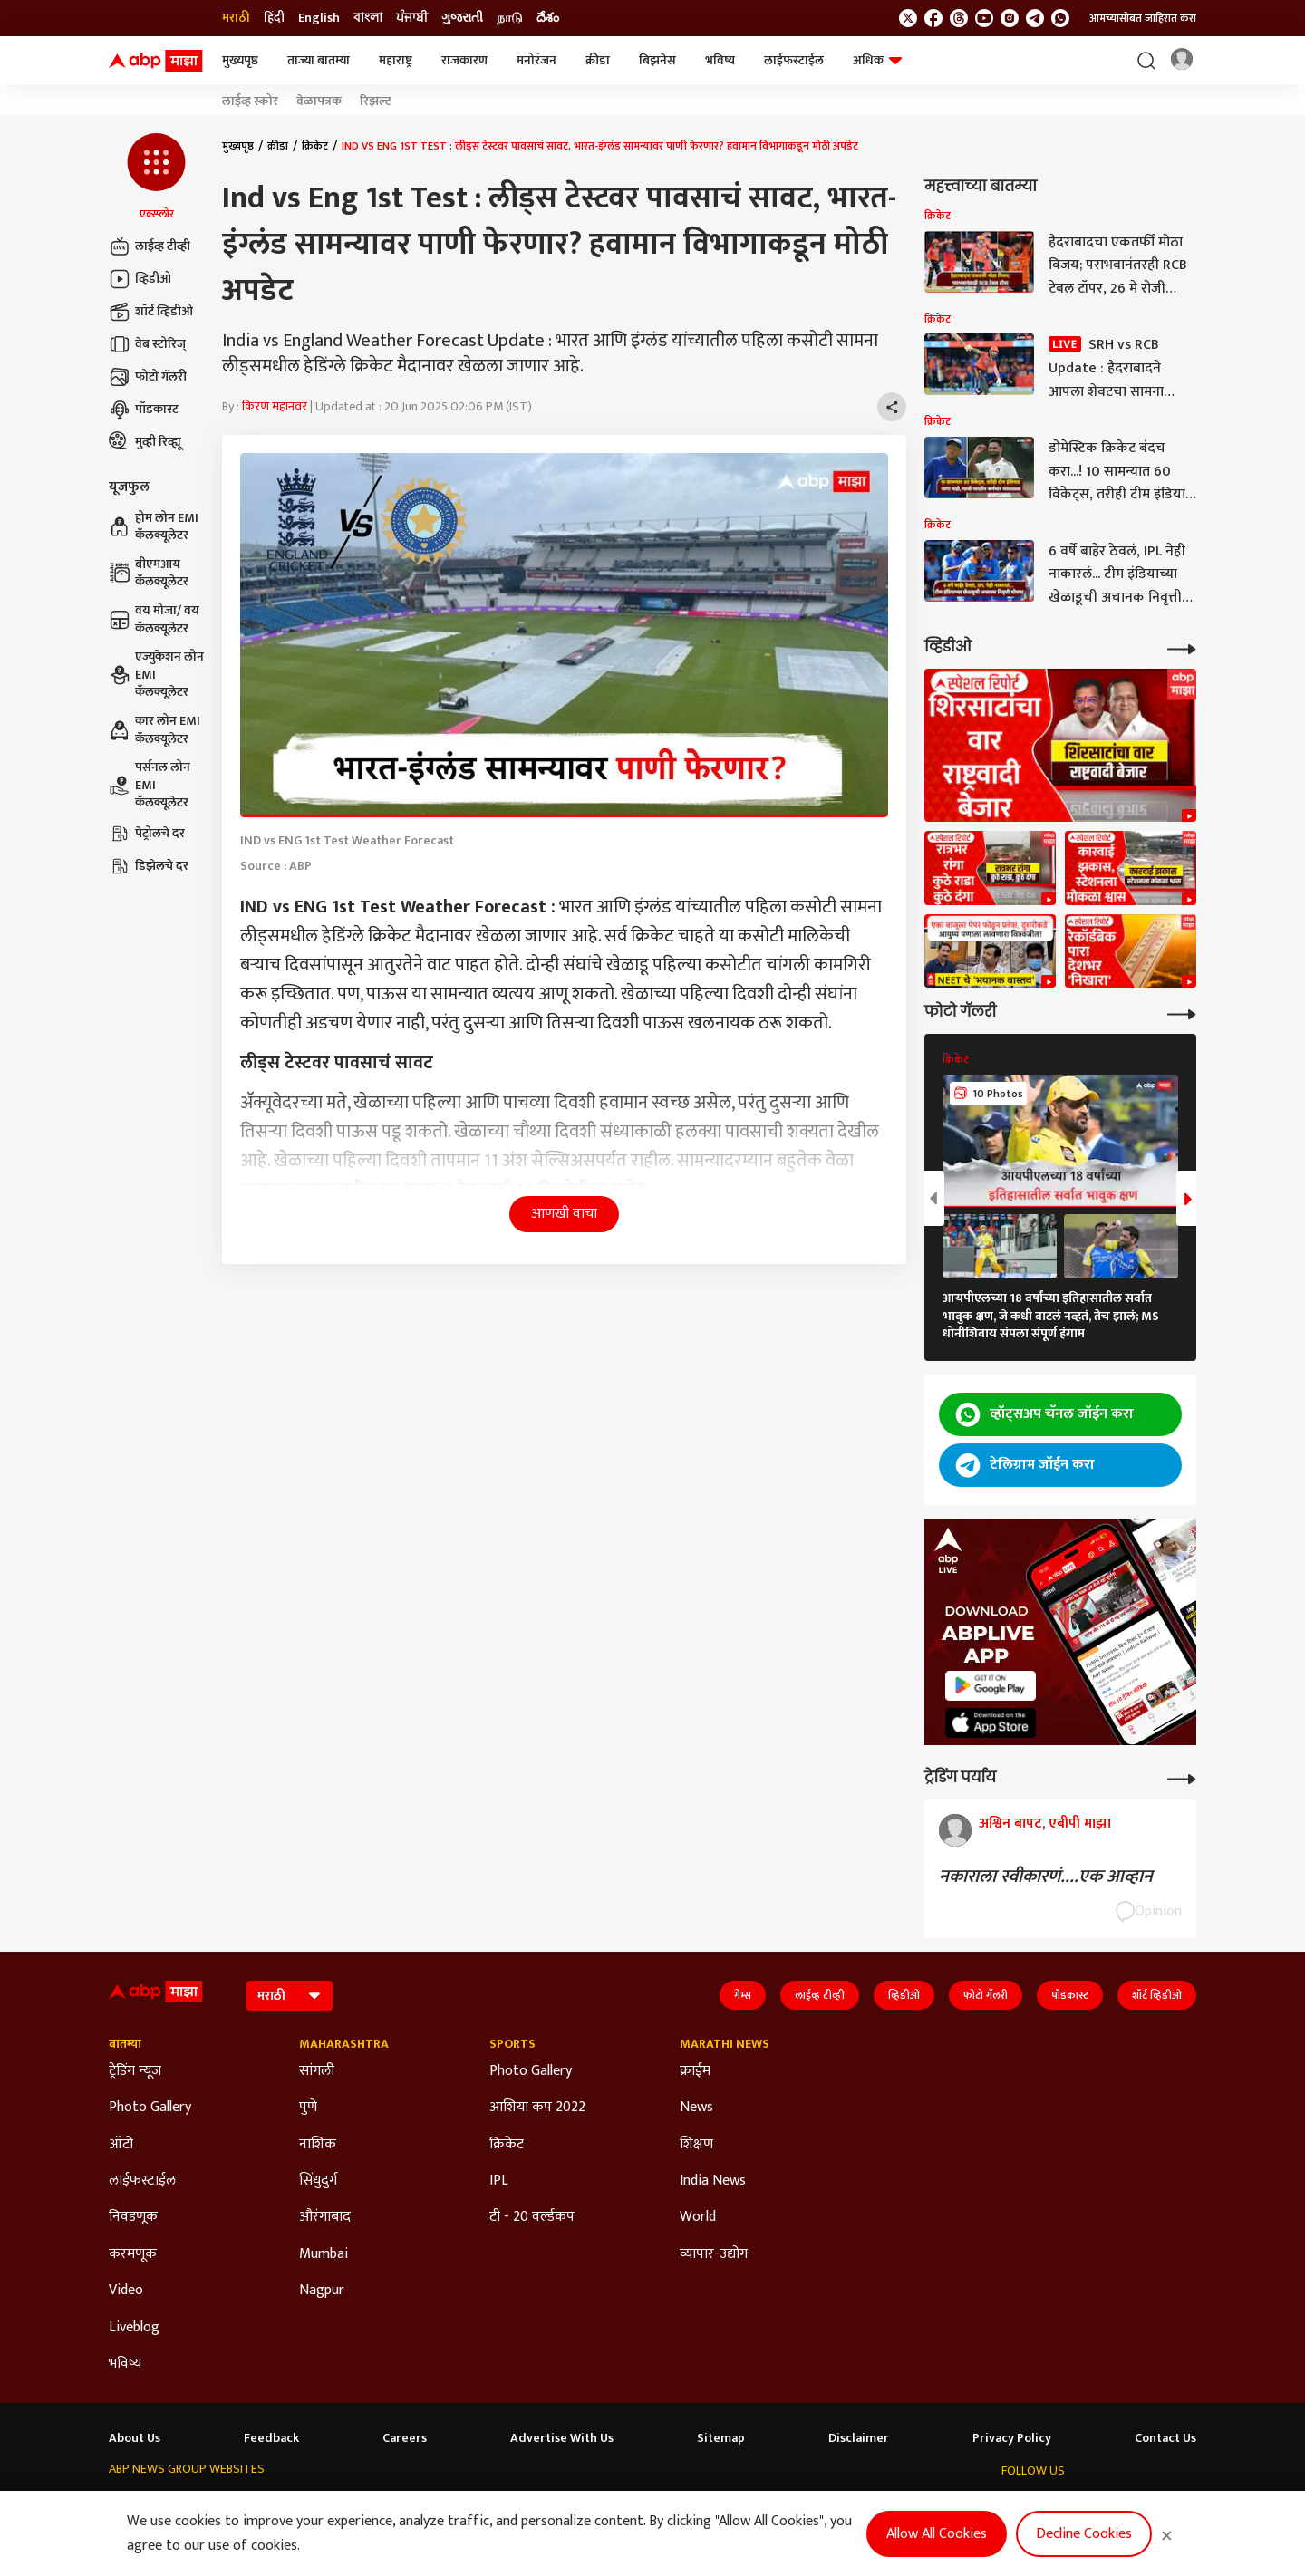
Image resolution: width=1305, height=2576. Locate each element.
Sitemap (721, 2438)
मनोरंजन (536, 60)
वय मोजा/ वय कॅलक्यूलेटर (154, 619)
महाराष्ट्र (395, 60)
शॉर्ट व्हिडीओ (151, 312)
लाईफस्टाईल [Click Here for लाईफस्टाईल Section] (142, 2181)
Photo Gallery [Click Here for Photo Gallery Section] (150, 2108)
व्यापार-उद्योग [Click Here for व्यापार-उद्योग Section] (714, 2254)
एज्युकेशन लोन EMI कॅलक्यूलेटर (156, 674)
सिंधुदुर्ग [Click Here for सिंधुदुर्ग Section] (318, 2181)
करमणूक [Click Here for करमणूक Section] (133, 2254)
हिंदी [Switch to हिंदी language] (274, 18)
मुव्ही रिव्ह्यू (145, 442)
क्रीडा (597, 60)
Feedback (271, 2438)
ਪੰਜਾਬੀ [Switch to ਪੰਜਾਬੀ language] (412, 18)
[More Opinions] (1181, 1777)
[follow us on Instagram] (1009, 18)
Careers (404, 2438)
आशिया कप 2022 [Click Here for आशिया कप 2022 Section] (537, 2108)
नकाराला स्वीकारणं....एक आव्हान (1046, 1876)
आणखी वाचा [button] (564, 1213)
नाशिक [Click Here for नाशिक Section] (317, 2145)
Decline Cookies (1084, 2534)
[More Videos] (1181, 647)
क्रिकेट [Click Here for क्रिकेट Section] (506, 2145)
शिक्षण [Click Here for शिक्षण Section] (696, 2145)
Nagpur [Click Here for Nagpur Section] (321, 2291)
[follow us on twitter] (908, 18)
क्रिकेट (315, 146)
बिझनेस (657, 60)
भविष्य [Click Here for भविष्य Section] (125, 2364)
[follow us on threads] (959, 18)
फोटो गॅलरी (148, 377)
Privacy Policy (1011, 2438)
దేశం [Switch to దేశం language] (547, 18)
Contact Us (1165, 2438)
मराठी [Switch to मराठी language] (236, 18)
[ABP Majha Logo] (156, 61)
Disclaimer (858, 2438)
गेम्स (742, 1995)
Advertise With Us (562, 2438)
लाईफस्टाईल (794, 60)
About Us (134, 2438)
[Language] (289, 1996)
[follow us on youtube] (984, 18)
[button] (156, 177)
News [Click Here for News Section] (696, 2108)
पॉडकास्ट (144, 409)
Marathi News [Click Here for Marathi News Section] (724, 2044)
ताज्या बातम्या (318, 60)
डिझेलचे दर (148, 866)
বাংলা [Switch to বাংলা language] (367, 18)
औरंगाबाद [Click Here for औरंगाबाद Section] (325, 2217)
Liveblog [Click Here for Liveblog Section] (134, 2328)
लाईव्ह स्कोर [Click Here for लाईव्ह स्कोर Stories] (250, 101)
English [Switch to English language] (319, 18)
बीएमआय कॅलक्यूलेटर (148, 573)
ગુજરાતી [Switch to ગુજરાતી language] (462, 18)
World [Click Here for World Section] (698, 2217)
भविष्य (720, 60)
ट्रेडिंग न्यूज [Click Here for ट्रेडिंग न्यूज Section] (135, 2071)
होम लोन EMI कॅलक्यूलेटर (153, 527)
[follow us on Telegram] (1035, 18)
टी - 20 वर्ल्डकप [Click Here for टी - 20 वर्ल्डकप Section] (532, 2217)
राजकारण (464, 60)
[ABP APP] (990, 1686)
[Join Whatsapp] (1060, 18)
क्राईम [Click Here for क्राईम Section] (695, 2071)
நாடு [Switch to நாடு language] (510, 18)
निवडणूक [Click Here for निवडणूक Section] (133, 2217)
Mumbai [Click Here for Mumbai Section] (323, 2254)
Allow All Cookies (936, 2534)
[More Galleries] (1181, 1012)
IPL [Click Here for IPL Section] (498, 2181)
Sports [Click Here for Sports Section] (512, 2044)
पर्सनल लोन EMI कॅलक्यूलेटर (149, 785)
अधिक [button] (877, 60)
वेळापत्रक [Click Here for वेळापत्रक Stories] (319, 101)
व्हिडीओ (140, 279)
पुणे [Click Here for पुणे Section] (308, 2108)
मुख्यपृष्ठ (240, 60)
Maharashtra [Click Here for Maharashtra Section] (344, 2044)
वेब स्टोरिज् (147, 344)
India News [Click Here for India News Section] (713, 2181)
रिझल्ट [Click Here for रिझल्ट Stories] (376, 101)
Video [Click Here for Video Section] (126, 2291)
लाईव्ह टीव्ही (149, 246)
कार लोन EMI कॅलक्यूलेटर (154, 730)
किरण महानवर (274, 406)
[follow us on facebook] (933, 18)
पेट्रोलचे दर (147, 833)
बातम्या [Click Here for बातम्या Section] (125, 2044)
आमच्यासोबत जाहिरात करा (1142, 18)
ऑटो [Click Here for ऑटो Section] (121, 2145)
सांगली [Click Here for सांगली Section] (316, 2071)
